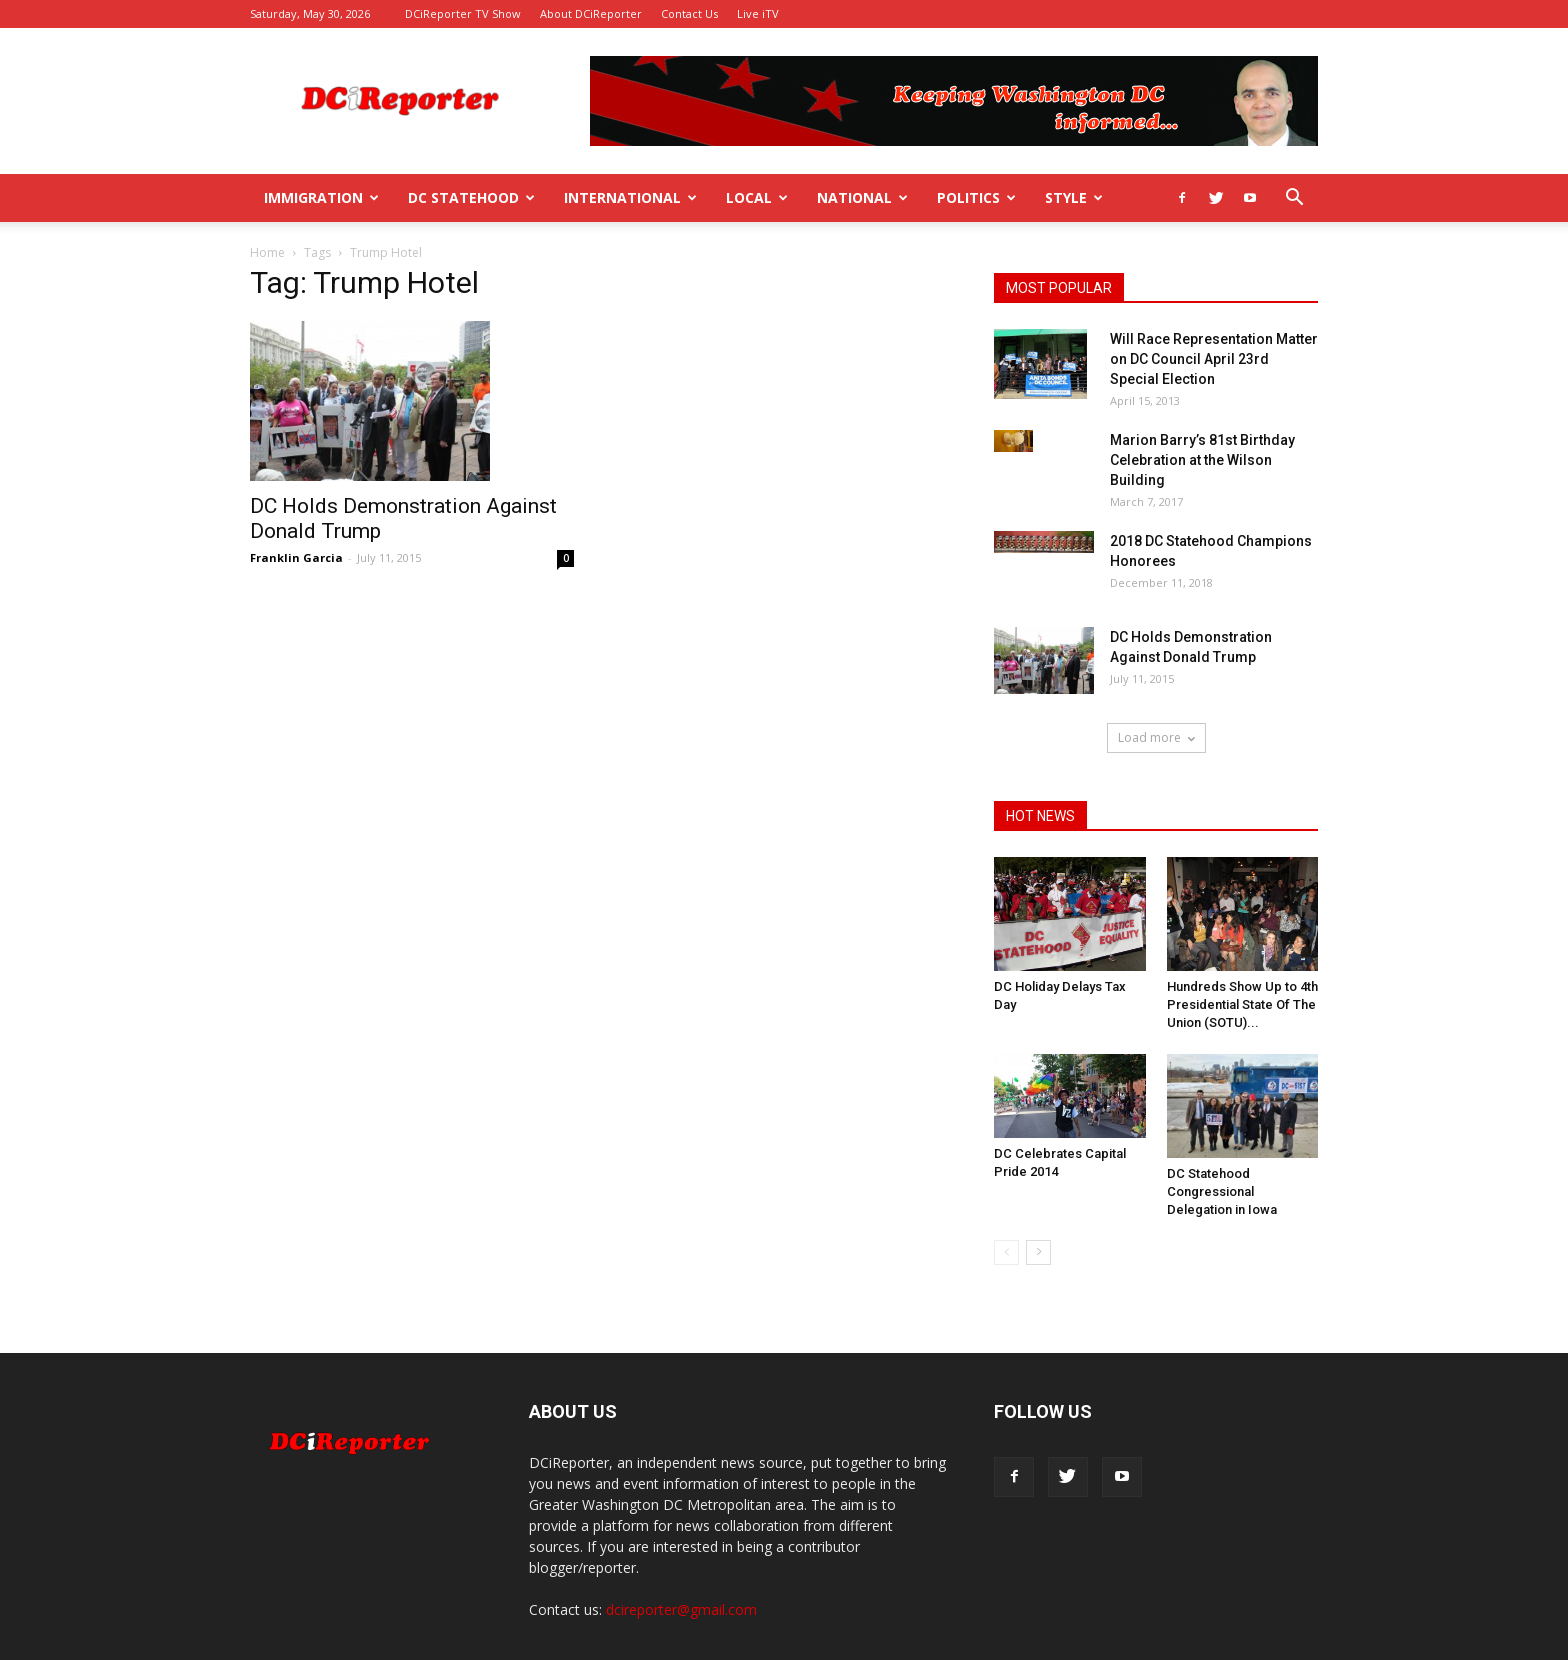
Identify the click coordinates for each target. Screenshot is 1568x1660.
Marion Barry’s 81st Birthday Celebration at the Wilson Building (1202, 460)
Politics (976, 197)
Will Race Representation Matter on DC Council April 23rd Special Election (1214, 359)
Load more (1156, 737)
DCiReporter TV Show (463, 13)
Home (267, 252)
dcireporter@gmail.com (681, 1609)
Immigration (321, 197)
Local (757, 197)
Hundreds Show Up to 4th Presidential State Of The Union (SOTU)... (1242, 1004)
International (630, 197)
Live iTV (758, 13)
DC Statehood (471, 197)
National (862, 197)
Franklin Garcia (296, 557)
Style (1074, 197)
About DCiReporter (591, 13)
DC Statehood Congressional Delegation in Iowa (1222, 1191)
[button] (1294, 199)
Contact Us (689, 13)
